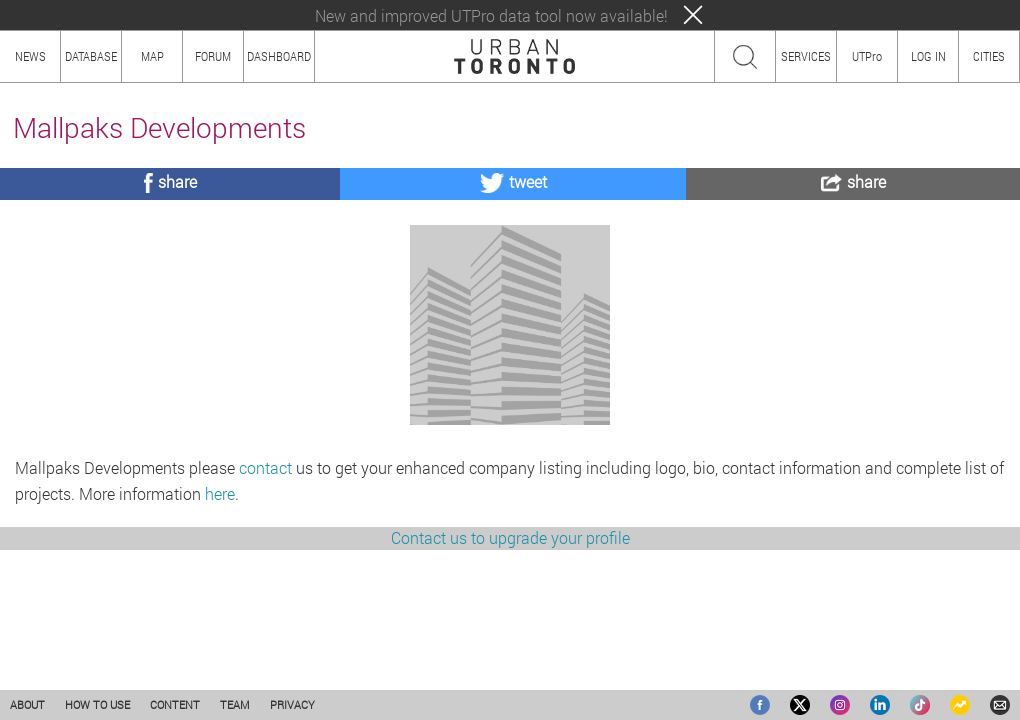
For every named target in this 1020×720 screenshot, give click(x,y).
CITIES (989, 56)
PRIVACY (292, 704)
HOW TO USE (97, 704)
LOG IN (928, 56)
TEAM (235, 704)
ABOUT (27, 704)
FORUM (213, 56)
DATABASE (91, 56)
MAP (152, 56)
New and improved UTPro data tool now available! (491, 15)
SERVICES (806, 56)
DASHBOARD (279, 56)
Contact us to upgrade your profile (510, 646)
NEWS (30, 56)
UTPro (867, 56)
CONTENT (175, 704)
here (220, 602)
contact (265, 576)
